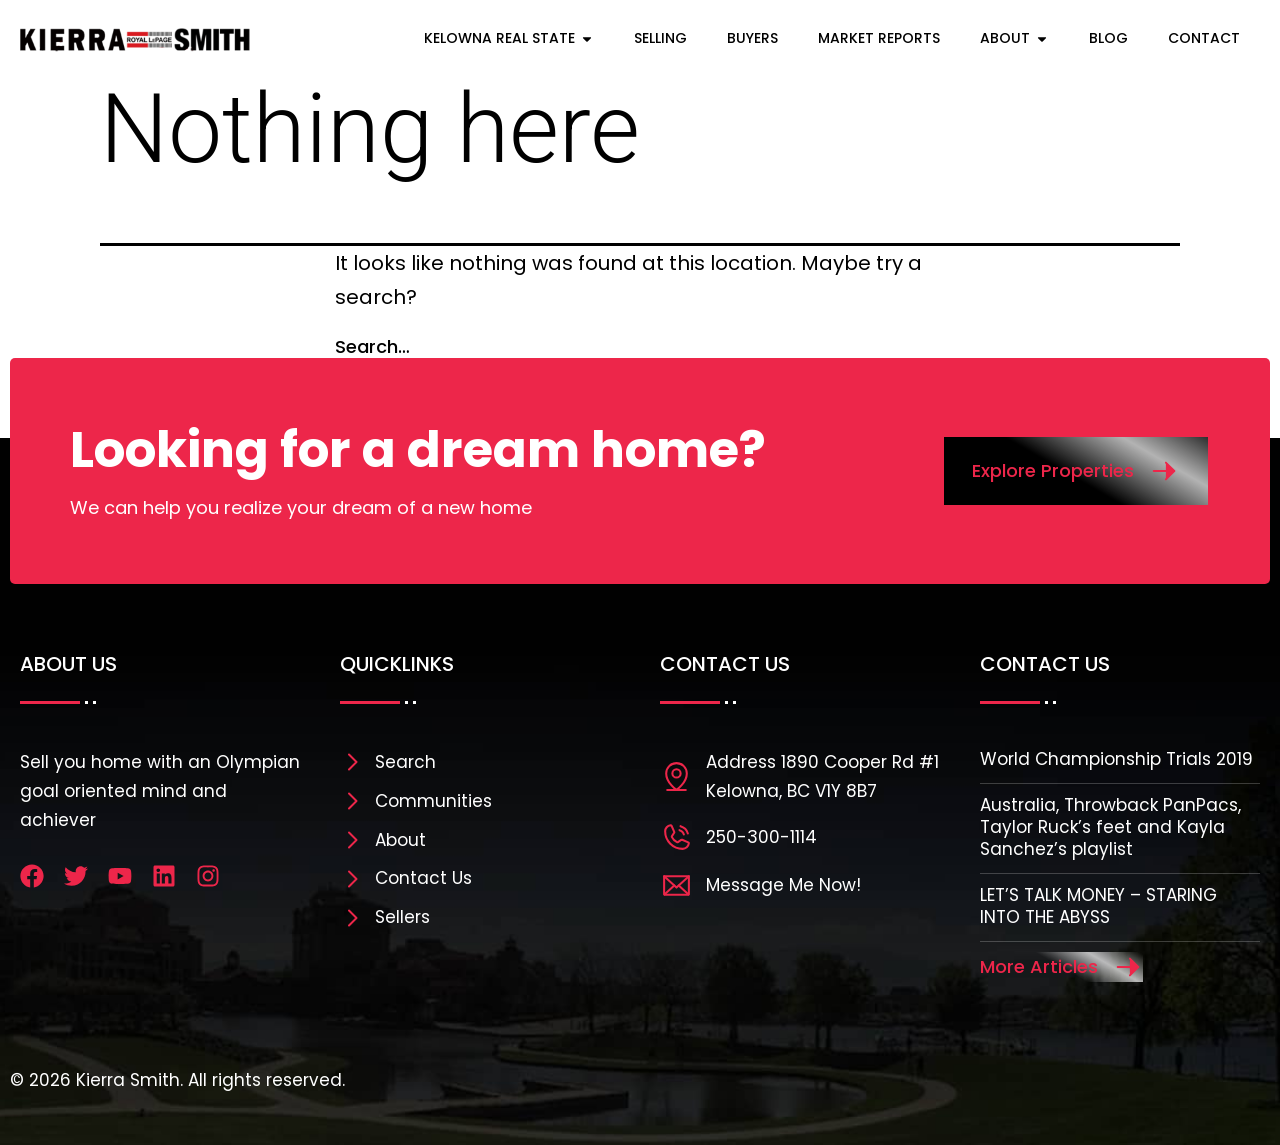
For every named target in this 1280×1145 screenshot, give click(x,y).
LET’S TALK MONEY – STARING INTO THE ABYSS (1098, 906)
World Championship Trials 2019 (1116, 759)
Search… (372, 346)
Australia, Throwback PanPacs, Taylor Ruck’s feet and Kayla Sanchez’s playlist (1110, 827)
